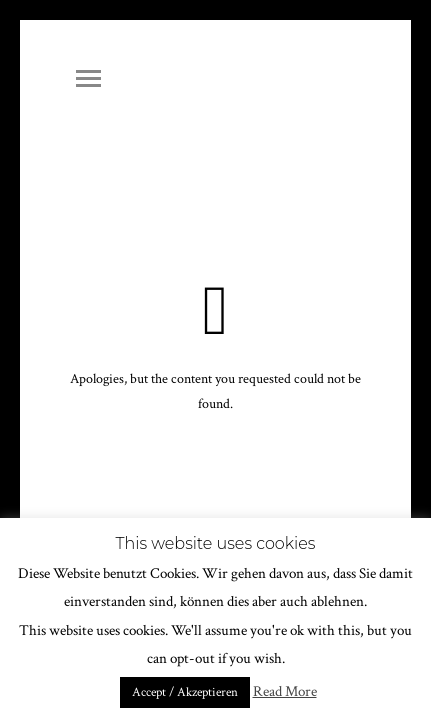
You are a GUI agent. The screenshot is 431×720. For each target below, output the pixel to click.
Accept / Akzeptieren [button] (185, 692)
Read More (285, 691)
